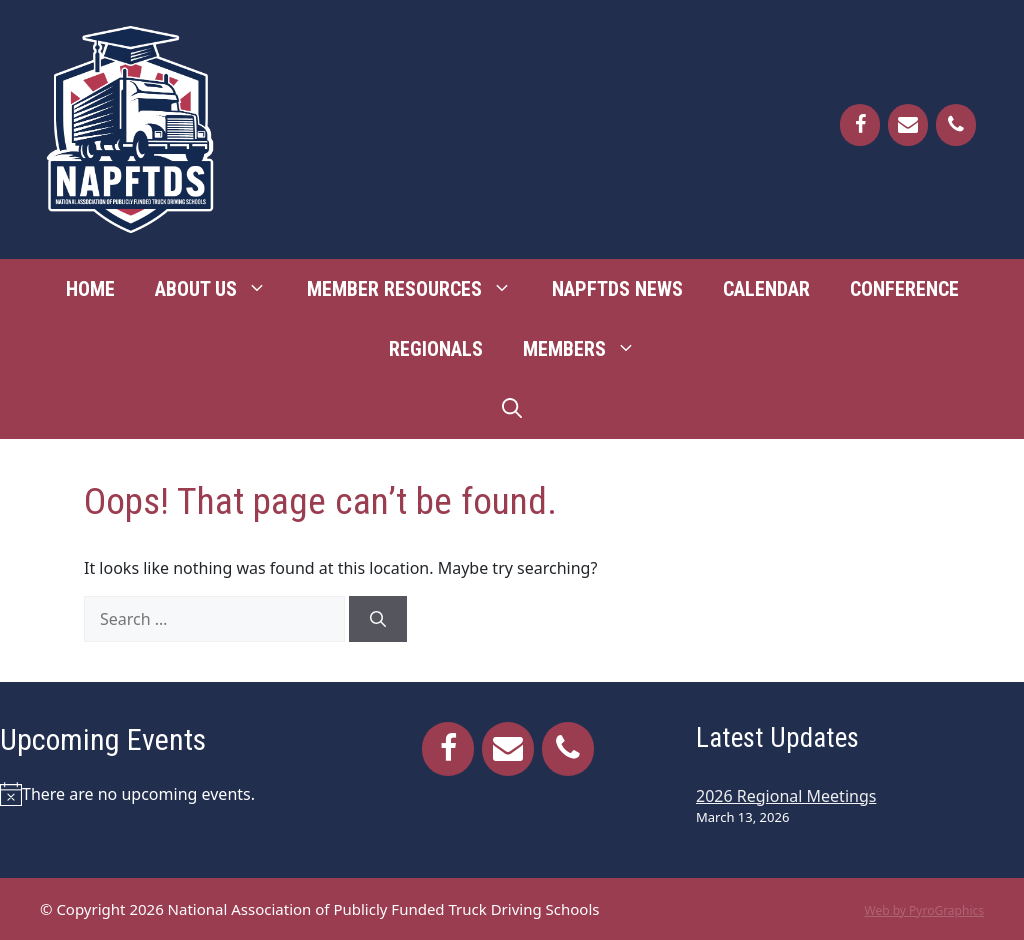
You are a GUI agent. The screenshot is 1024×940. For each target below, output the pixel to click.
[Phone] (956, 125)
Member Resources (419, 289)
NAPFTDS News (617, 289)
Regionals (436, 349)
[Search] (378, 619)
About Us (221, 289)
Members (589, 349)
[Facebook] (860, 125)
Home (90, 289)
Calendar (766, 289)
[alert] (164, 794)
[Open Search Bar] (512, 409)
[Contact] (908, 125)
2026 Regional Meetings (786, 796)
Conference (904, 289)
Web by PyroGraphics (924, 910)
